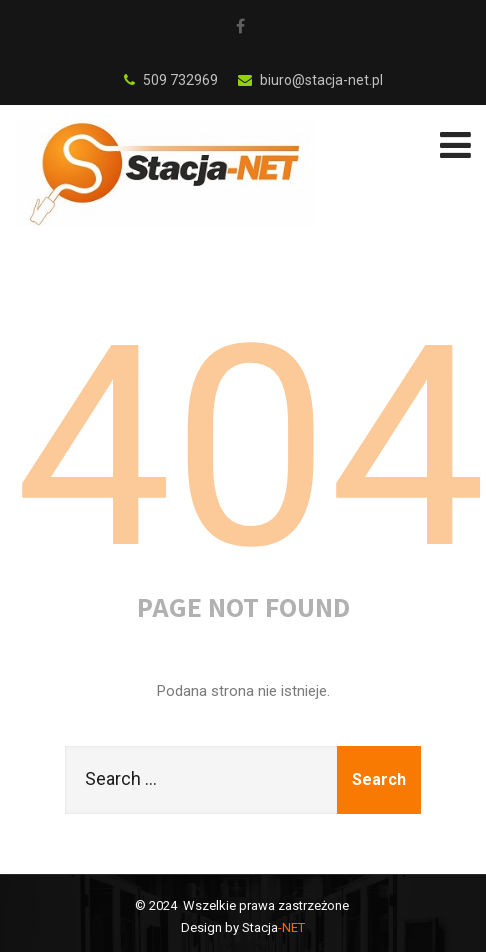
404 (250, 448)
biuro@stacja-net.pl (310, 80)
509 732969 (171, 80)
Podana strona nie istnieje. (243, 691)
